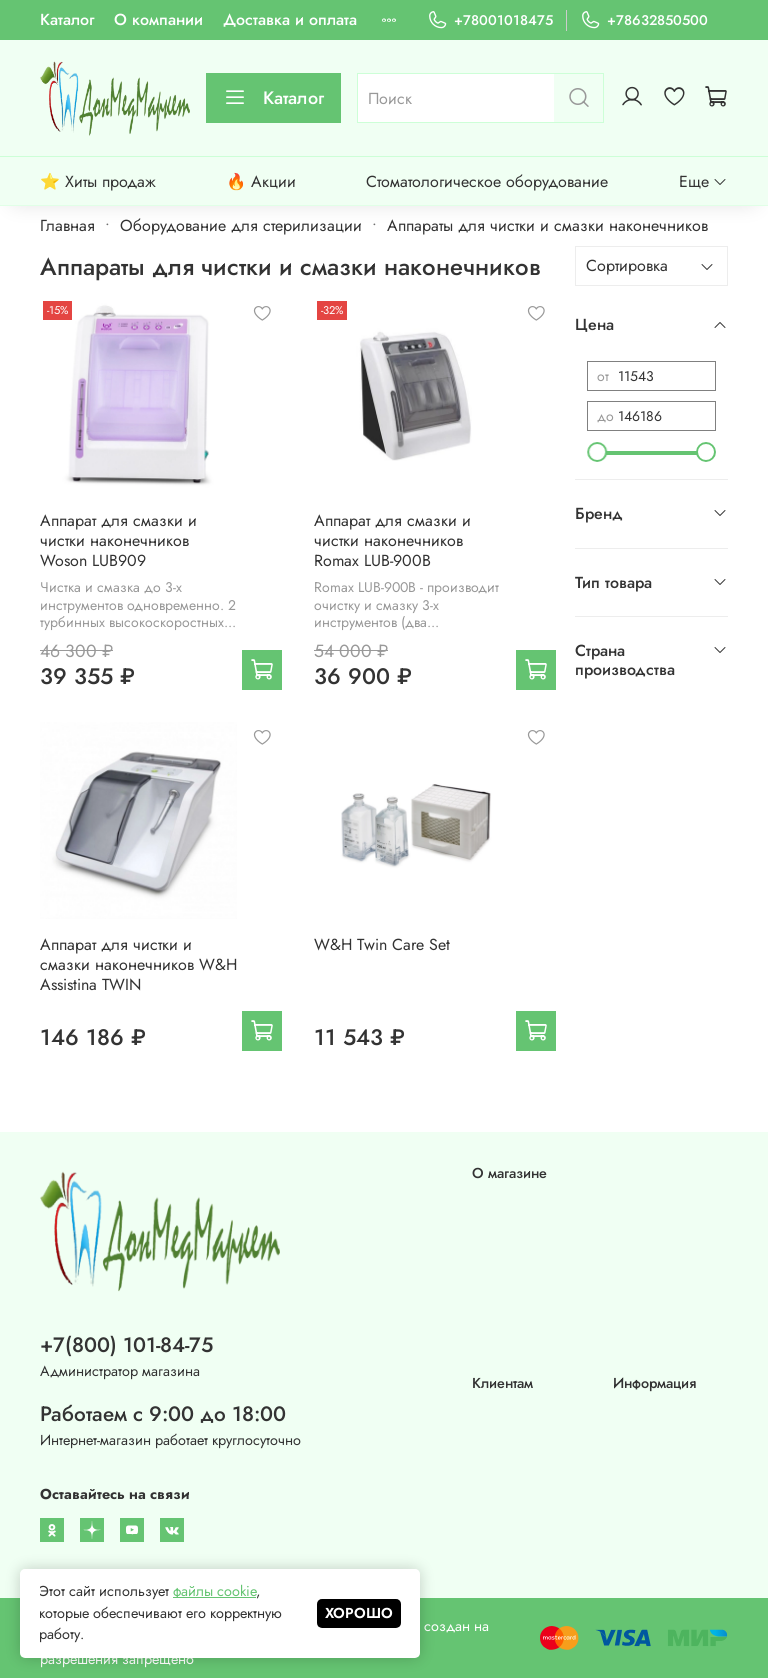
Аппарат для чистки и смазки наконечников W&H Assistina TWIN (138, 964)
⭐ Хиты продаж (98, 181)
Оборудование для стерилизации (241, 225)
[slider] (597, 452)
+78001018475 (490, 20)
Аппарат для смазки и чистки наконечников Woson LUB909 (118, 540)
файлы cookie (214, 1591)
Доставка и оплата (290, 19)
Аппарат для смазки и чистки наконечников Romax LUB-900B (392, 540)
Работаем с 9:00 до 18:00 (163, 1414)
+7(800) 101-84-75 (126, 1345)
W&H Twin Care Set (382, 944)
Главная (67, 225)
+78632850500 (644, 20)
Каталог (67, 19)
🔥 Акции (261, 181)
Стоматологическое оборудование (487, 181)
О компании (158, 19)
